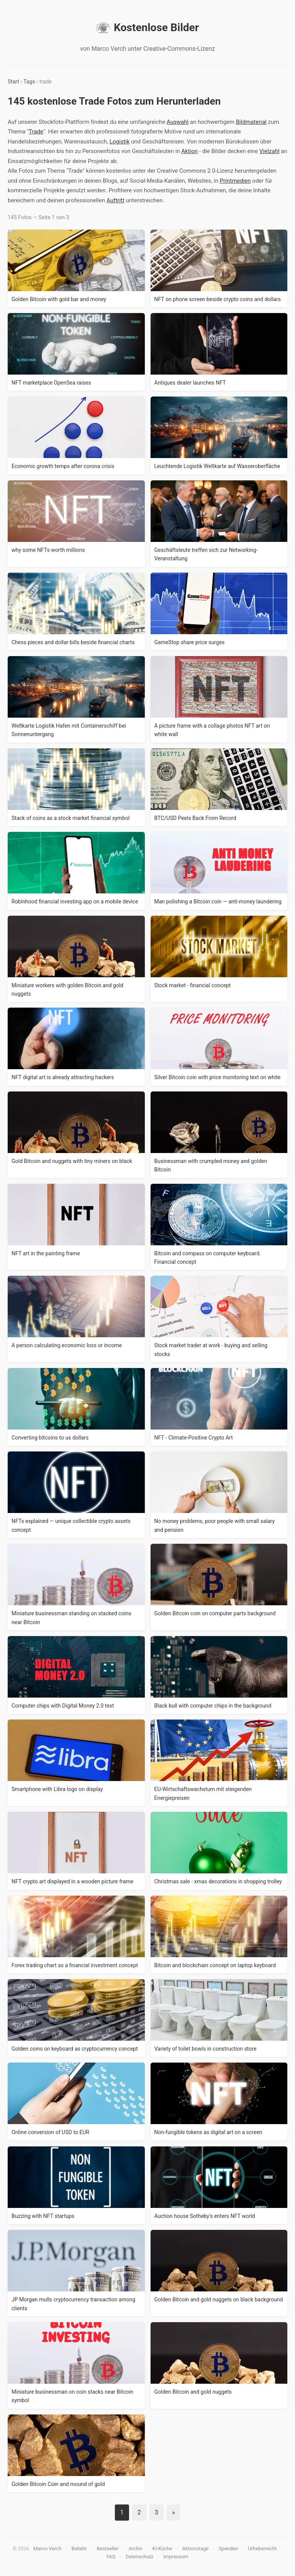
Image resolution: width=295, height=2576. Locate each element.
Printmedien (235, 180)
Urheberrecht (262, 2548)
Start (13, 81)
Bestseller (108, 2548)
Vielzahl (269, 151)
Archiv (136, 2548)
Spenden (228, 2548)
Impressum (175, 2556)
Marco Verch (47, 2548)
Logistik (119, 141)
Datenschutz (139, 2556)
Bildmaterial (251, 121)
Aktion (189, 151)
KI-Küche (162, 2548)
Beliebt (79, 2548)
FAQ (110, 2556)
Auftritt (115, 200)
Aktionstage (195, 2548)
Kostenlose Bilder (147, 28)
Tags (29, 81)
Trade (36, 131)
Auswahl (178, 121)
